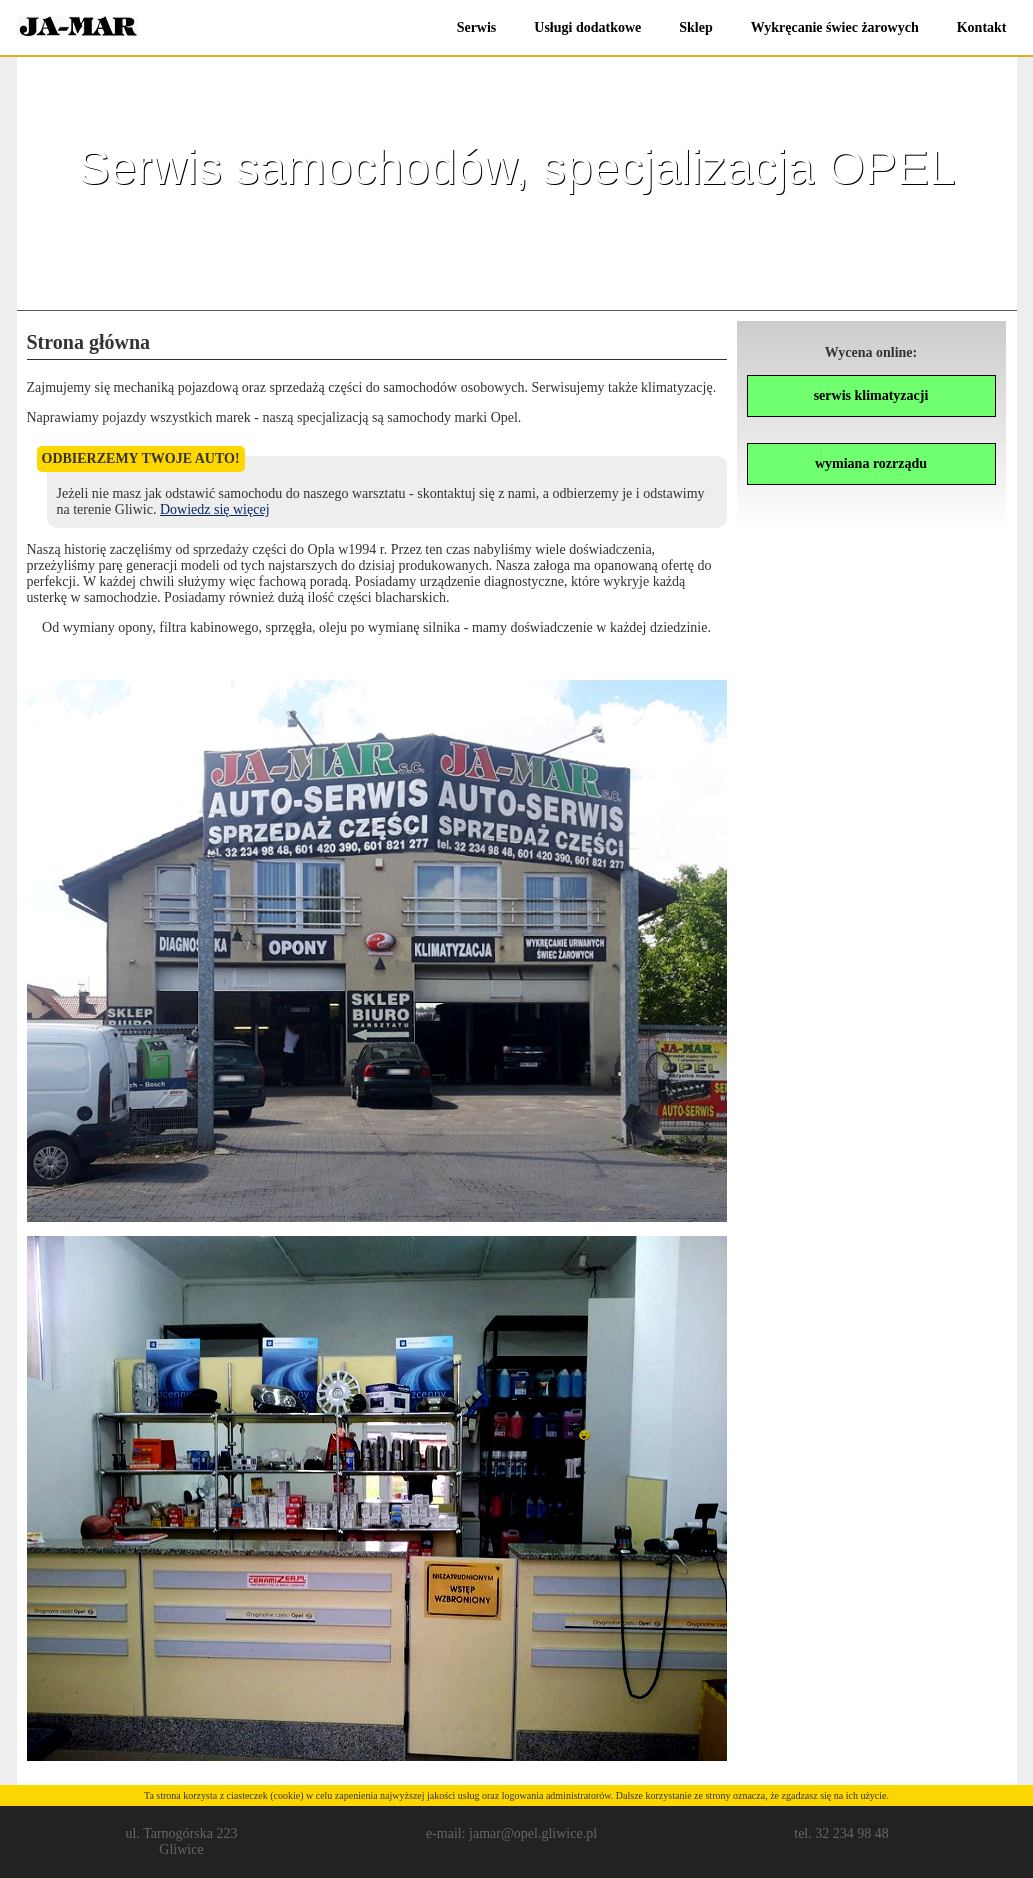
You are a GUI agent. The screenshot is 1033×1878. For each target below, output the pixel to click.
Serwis (477, 27)
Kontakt (982, 27)
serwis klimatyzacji (871, 395)
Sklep (695, 27)
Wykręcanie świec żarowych (835, 27)
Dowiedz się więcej (215, 509)
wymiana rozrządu (871, 463)
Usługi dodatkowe (587, 27)
